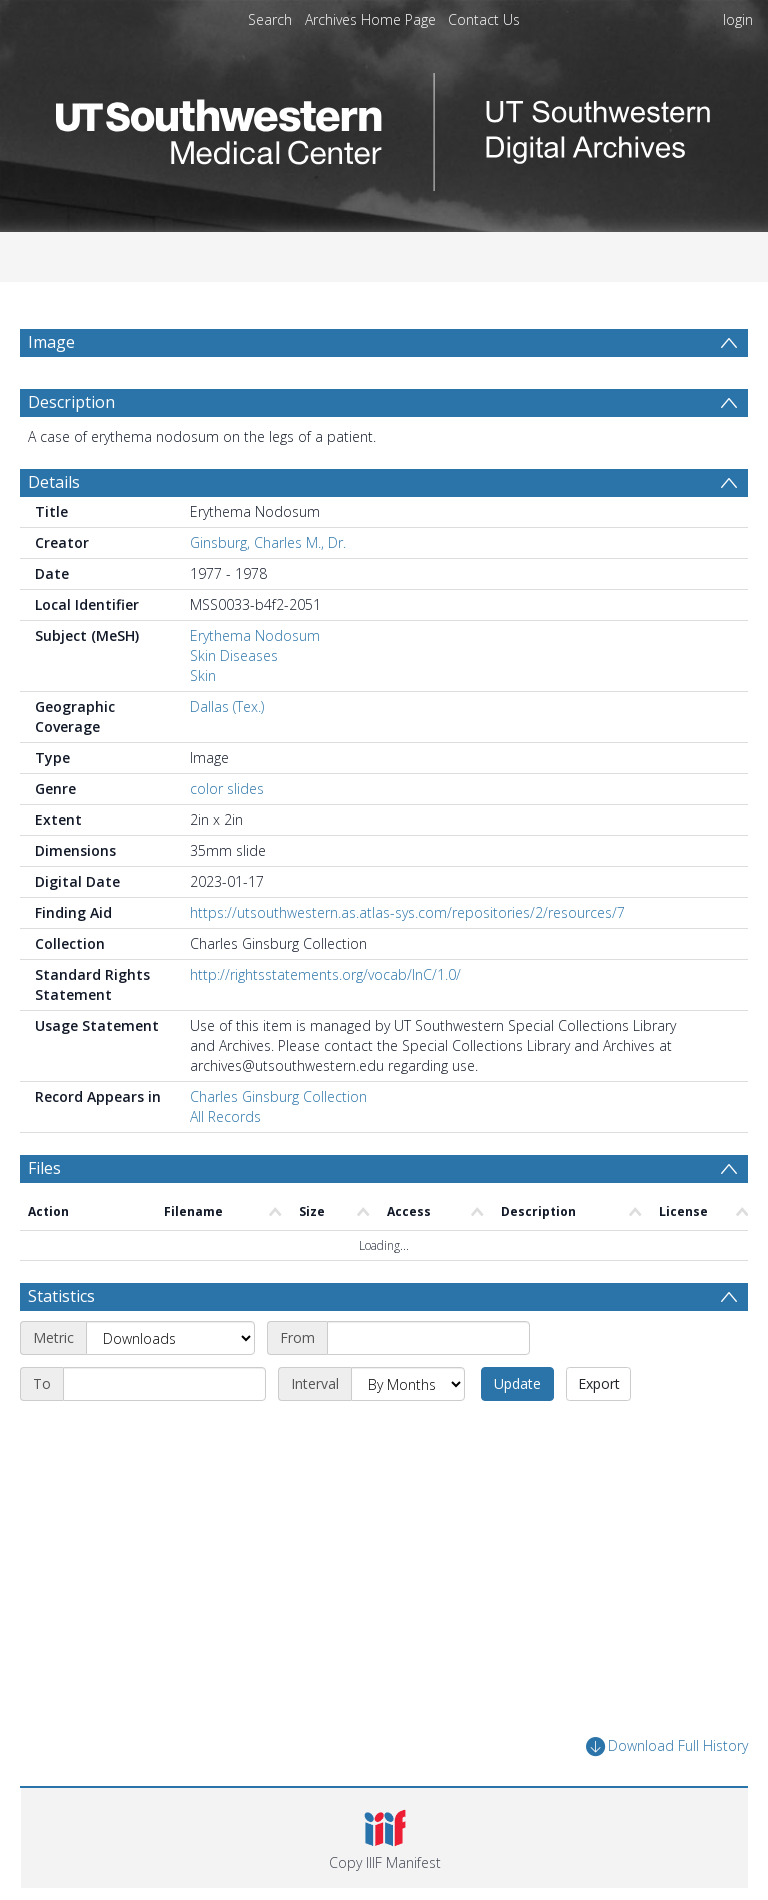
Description (71, 402)
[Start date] (428, 1338)
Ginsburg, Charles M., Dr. (268, 542)
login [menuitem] (738, 19)
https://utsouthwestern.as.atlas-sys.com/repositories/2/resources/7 (407, 912)
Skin (203, 675)
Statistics (61, 1296)
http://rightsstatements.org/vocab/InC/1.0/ (325, 974)
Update (517, 1383)
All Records (225, 1116)
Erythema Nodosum (255, 635)
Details (54, 482)
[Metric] (170, 1338)
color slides (227, 788)
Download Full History (667, 1746)
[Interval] (408, 1384)
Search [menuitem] (270, 19)
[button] (384, 1838)
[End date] (164, 1384)
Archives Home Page (370, 19)
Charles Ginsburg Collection (278, 1096)
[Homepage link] (384, 126)
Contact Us (484, 19)
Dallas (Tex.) (227, 706)
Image (51, 342)
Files (44, 1168)
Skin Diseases (234, 655)
